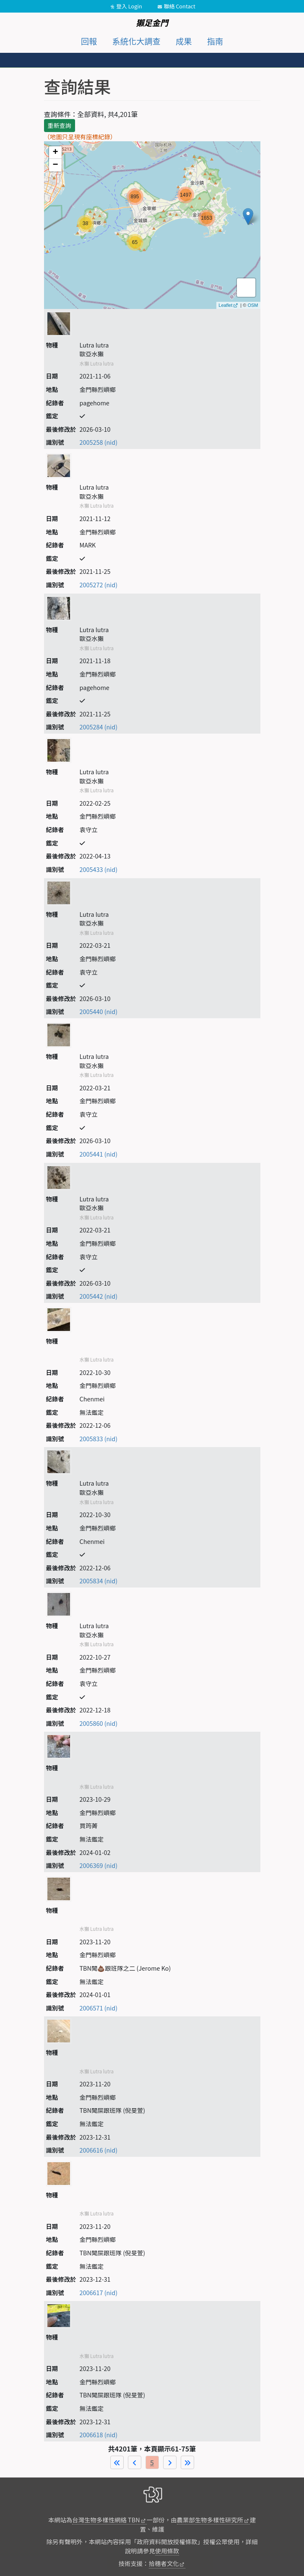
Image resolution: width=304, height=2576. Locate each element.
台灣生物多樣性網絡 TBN (106, 2519)
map (151, 225)
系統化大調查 (136, 41)
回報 (89, 41)
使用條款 (167, 2550)
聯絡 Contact (179, 6)
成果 (184, 41)
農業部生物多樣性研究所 (210, 2519)
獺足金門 (152, 23)
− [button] (55, 165)
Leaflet (225, 305)
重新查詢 (59, 125)
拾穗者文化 (164, 2563)
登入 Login (129, 6)
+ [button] (55, 152)
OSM (252, 305)
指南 (215, 41)
